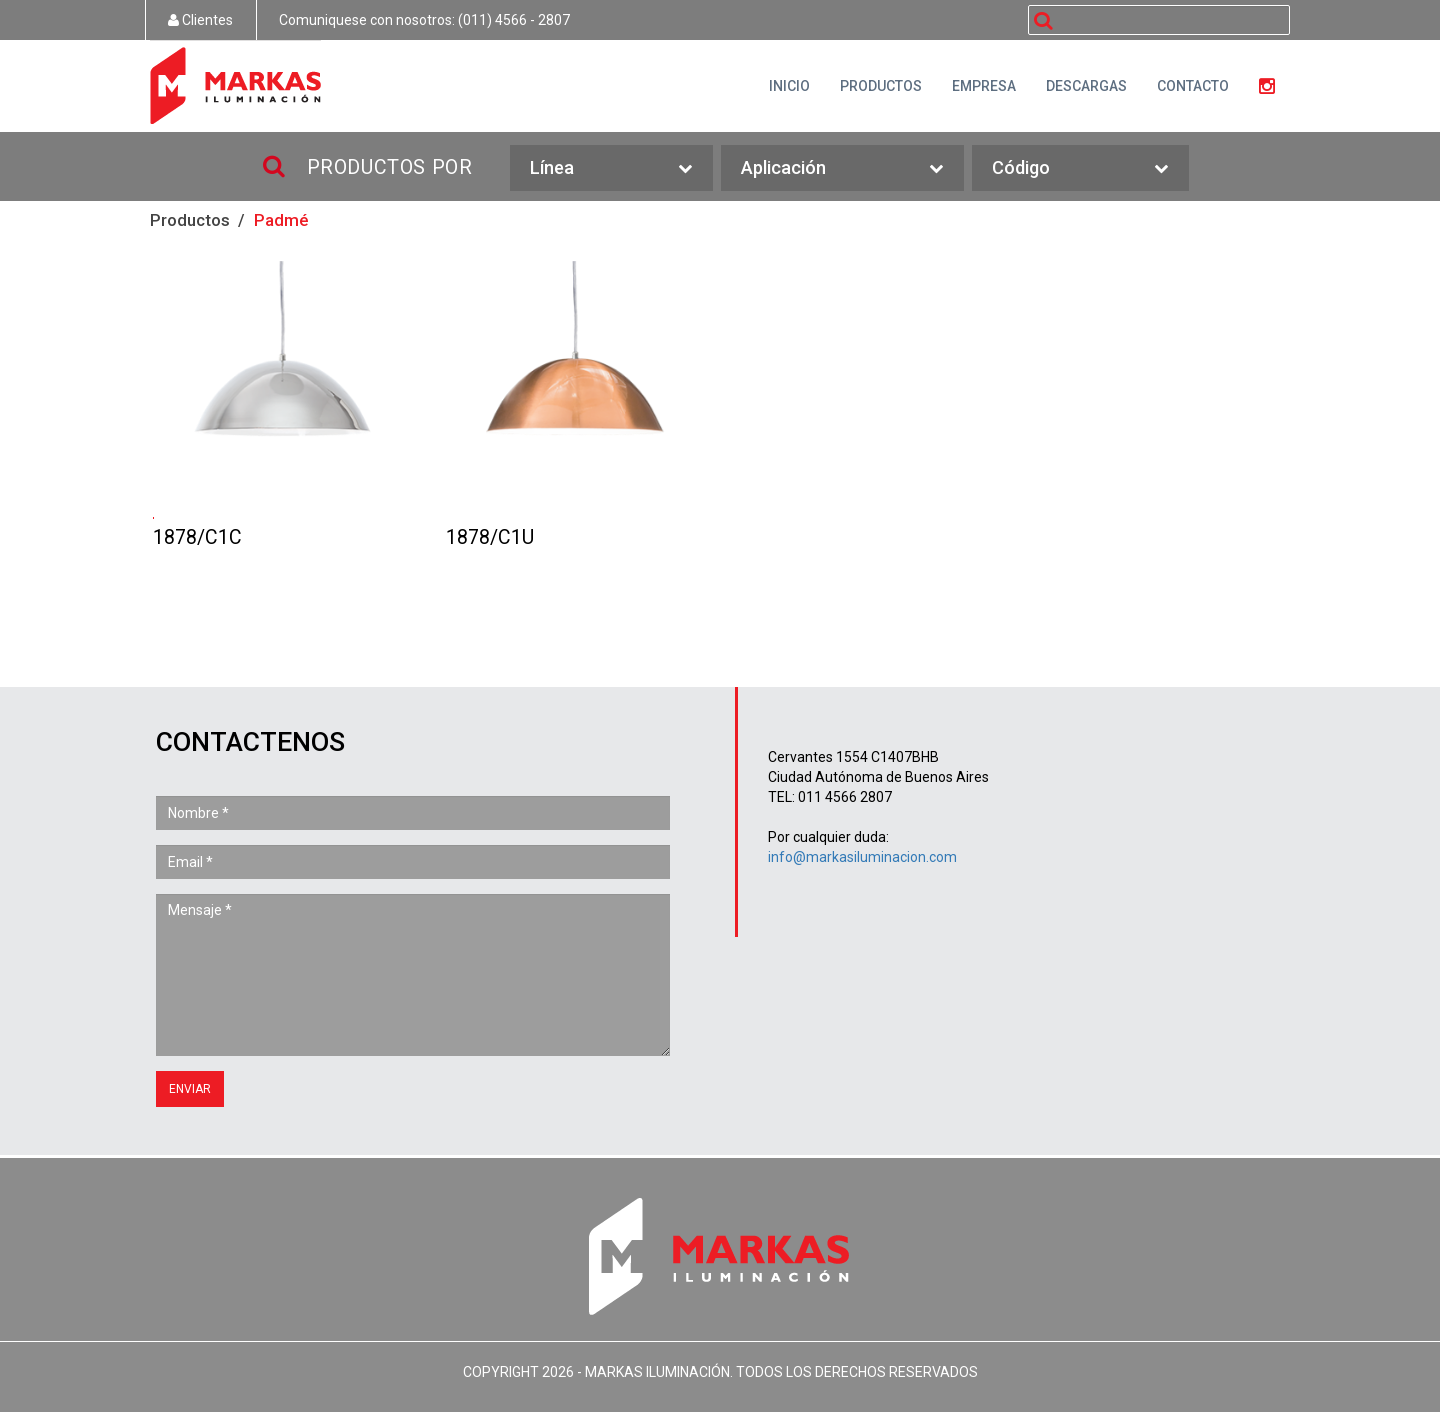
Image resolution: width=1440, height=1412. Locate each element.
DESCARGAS (1086, 86)
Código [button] (1080, 168)
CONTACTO (1193, 86)
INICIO (789, 86)
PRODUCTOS (881, 86)
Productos (190, 220)
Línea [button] (611, 168)
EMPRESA (984, 86)
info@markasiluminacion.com (862, 857)
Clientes (200, 20)
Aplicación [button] (842, 168)
